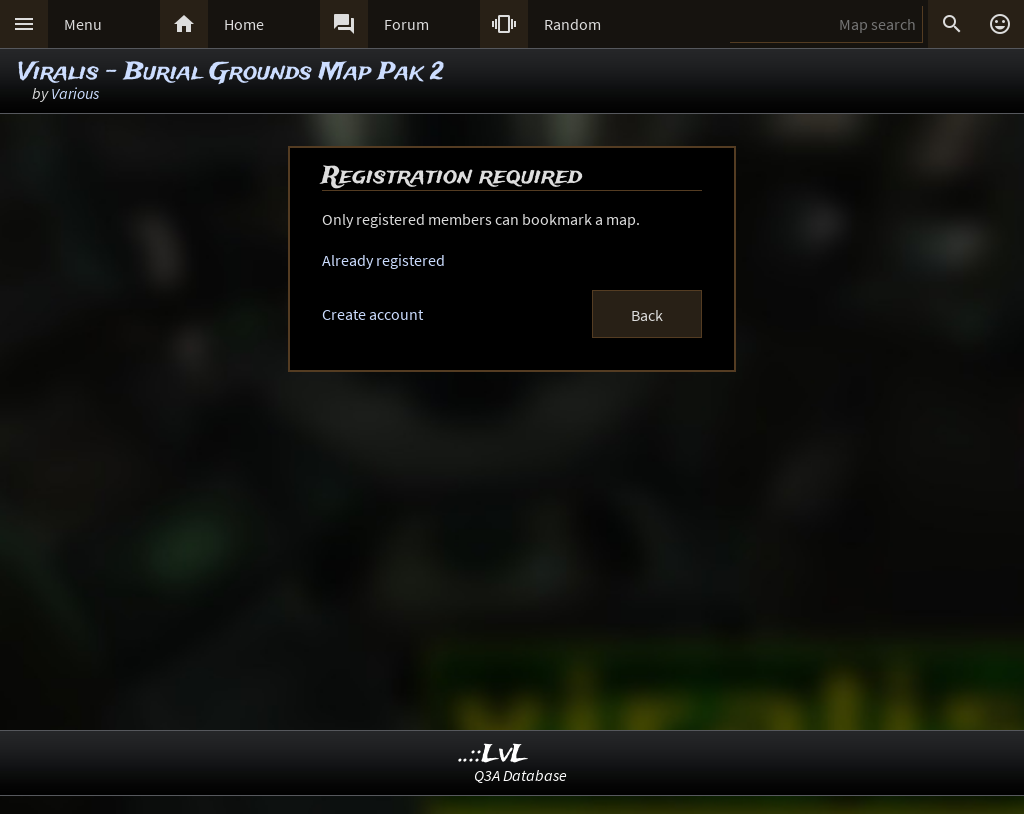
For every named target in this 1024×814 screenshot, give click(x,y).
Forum (406, 24)
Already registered (383, 260)
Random (572, 24)
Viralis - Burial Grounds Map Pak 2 (231, 72)
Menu (83, 24)
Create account (372, 314)
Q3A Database (520, 775)
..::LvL (493, 754)
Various (75, 93)
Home (244, 24)
